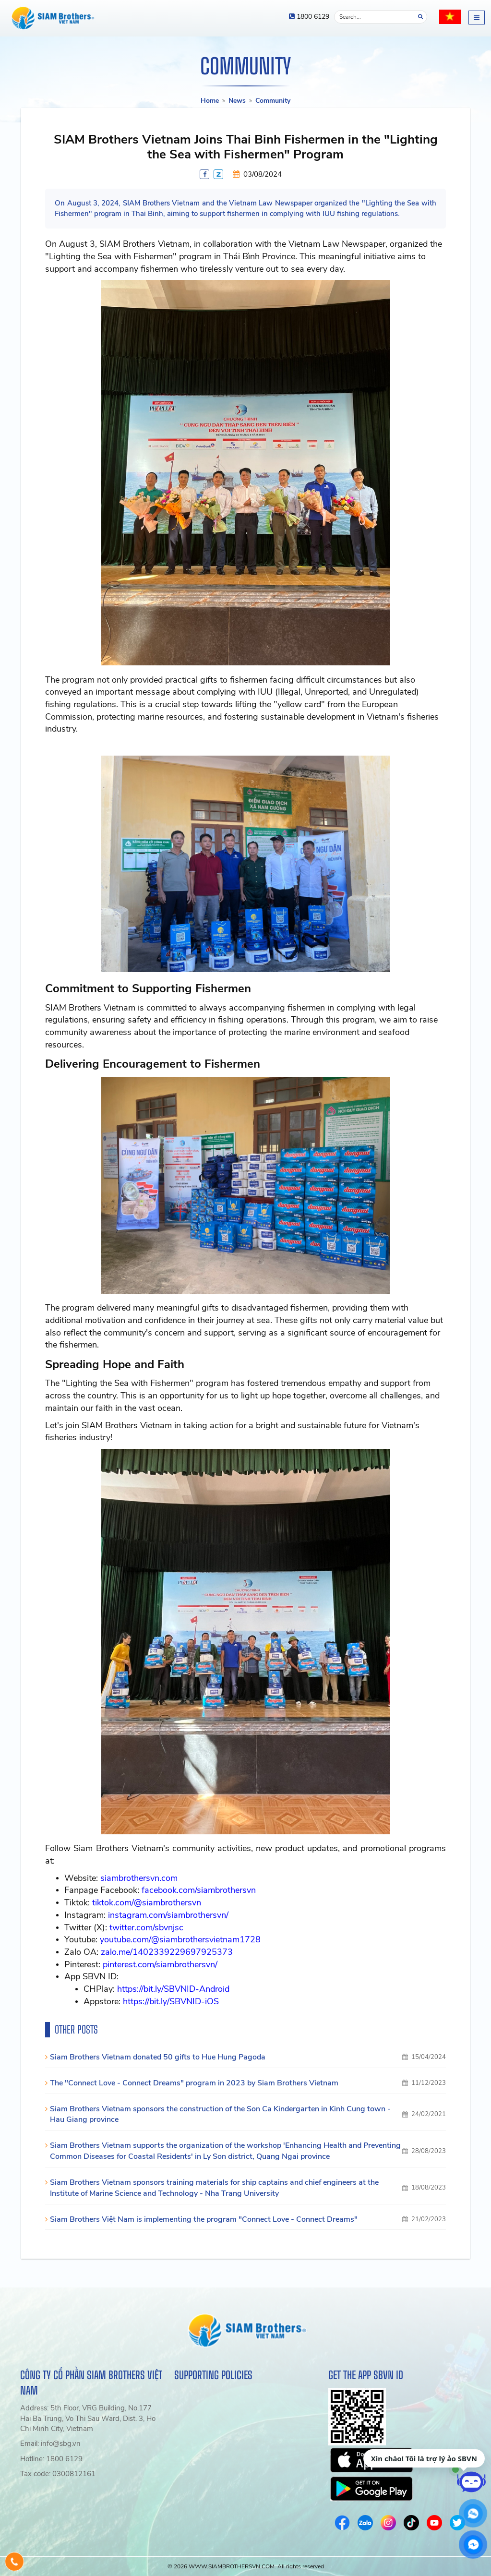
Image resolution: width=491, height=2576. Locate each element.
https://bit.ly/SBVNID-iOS (171, 2001)
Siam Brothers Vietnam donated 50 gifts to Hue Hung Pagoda (157, 2057)
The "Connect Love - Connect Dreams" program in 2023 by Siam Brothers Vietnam (194, 2083)
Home (210, 100)
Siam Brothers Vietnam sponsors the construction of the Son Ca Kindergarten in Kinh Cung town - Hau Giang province (220, 2114)
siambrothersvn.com (139, 1878)
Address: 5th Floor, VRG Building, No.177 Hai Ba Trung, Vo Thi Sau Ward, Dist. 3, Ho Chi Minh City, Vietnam (88, 2418)
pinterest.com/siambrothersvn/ (160, 1964)
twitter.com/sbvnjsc (146, 1927)
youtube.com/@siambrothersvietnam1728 (180, 1939)
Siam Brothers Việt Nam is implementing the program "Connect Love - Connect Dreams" (204, 2219)
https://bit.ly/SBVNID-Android (173, 1989)
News (237, 100)
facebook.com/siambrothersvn (199, 1890)
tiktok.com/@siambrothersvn (146, 1902)
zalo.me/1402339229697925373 (167, 1952)
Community (272, 100)
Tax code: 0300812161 (58, 2474)
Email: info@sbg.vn (50, 2443)
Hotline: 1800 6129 (51, 2459)
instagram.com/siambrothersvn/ (168, 1915)
